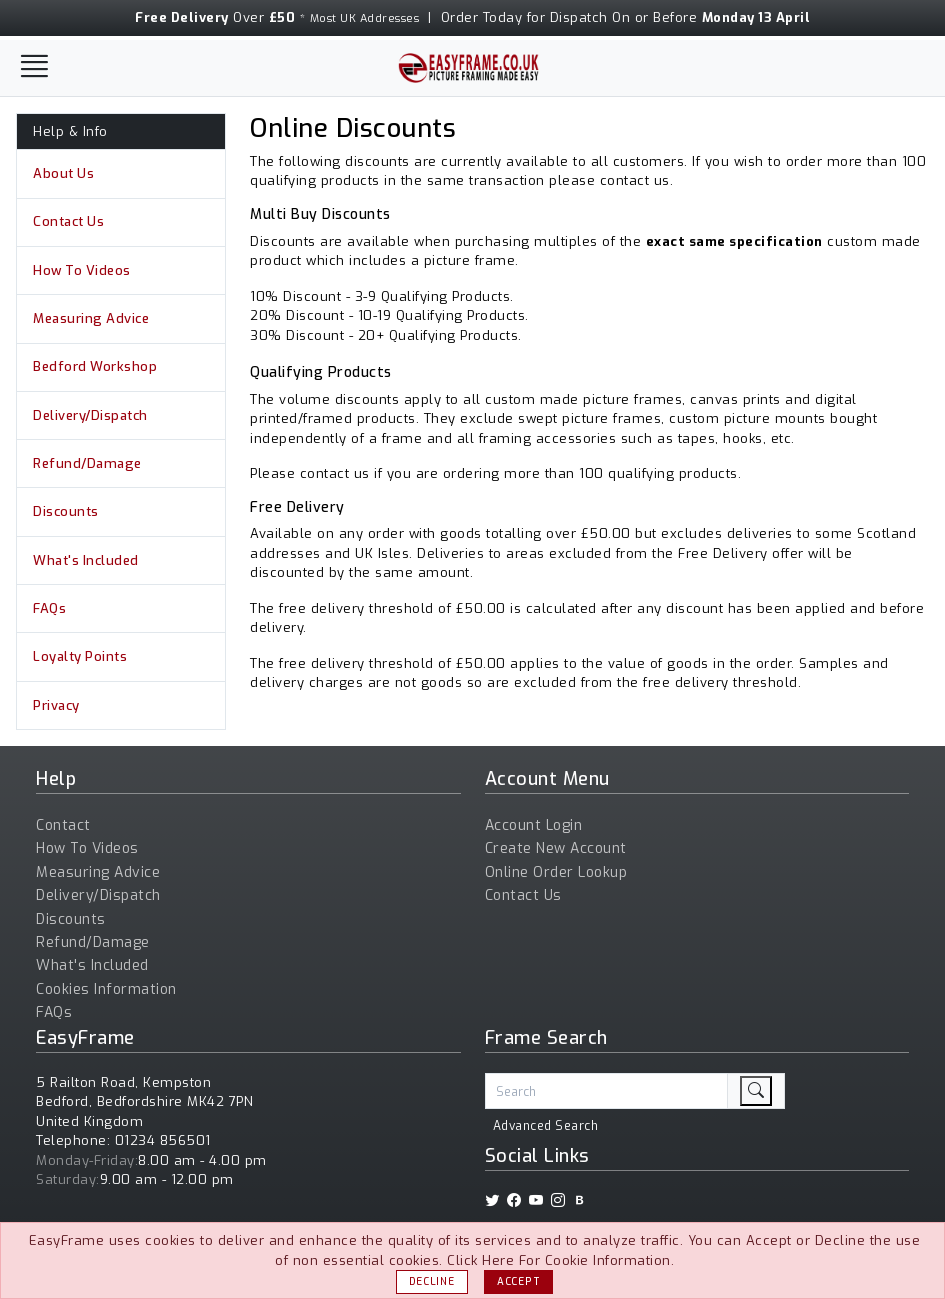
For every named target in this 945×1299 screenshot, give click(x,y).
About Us (63, 173)
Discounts (66, 511)
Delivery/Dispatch (90, 415)
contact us (635, 180)
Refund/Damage (87, 463)
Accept (518, 1281)
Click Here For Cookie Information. (560, 1260)
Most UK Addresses (365, 18)
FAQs (49, 608)
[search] (756, 1091)
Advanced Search (546, 1126)
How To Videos (82, 270)
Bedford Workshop (95, 366)
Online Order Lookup (556, 872)
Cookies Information (106, 989)
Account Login (534, 825)
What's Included (86, 560)
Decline (432, 1281)
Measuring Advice (91, 318)
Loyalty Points (80, 656)
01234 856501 (163, 1140)
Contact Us (68, 221)
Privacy (56, 705)
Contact (63, 825)
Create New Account (556, 848)
